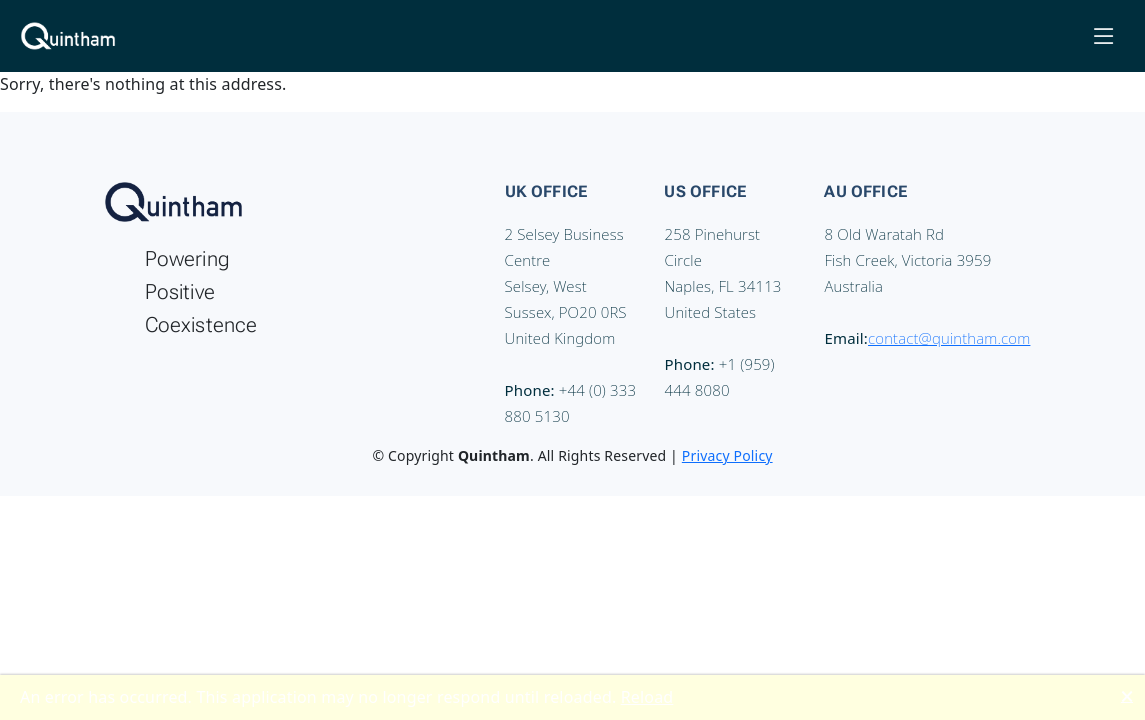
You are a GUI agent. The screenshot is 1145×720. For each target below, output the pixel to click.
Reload (647, 697)
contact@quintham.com (949, 338)
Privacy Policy (727, 455)
